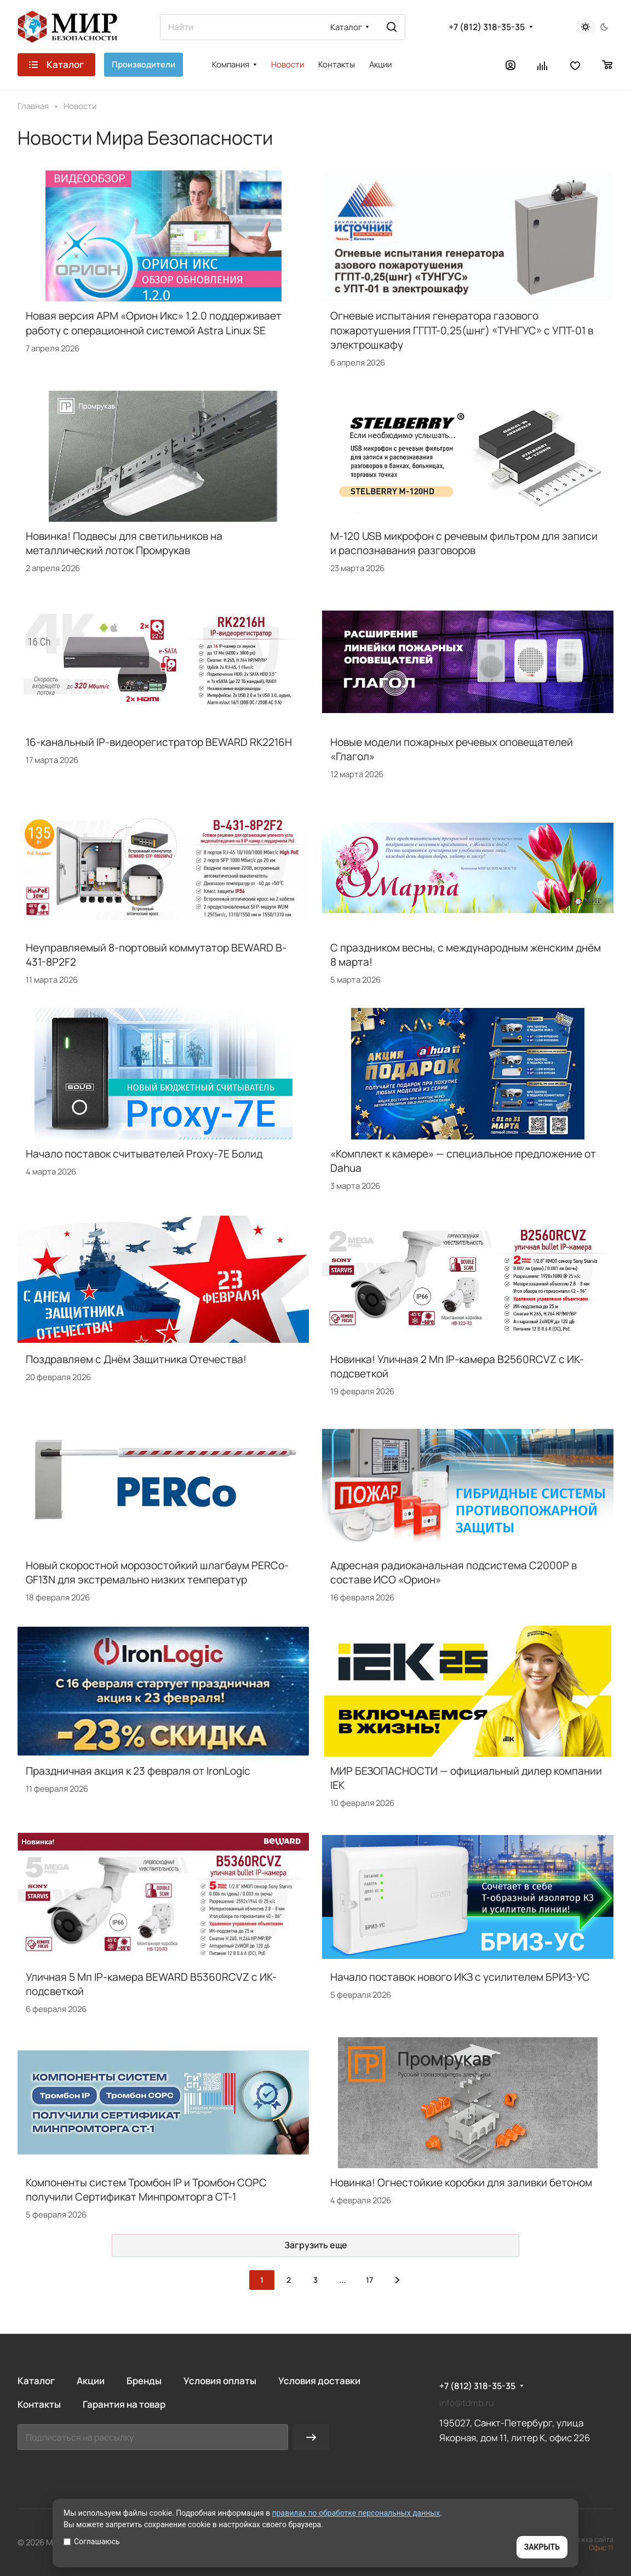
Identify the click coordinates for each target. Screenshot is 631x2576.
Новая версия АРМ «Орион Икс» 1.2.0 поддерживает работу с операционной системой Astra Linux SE (154, 323)
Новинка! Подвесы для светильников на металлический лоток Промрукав (124, 543)
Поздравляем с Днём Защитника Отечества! (136, 1359)
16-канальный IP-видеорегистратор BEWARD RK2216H (159, 742)
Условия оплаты (219, 2380)
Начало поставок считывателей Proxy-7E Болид (144, 1154)
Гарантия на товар (124, 2404)
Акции (91, 2380)
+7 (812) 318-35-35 (487, 27)
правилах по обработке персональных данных (356, 2513)
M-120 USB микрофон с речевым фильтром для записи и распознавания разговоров (464, 543)
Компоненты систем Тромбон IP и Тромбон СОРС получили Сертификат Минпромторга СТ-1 (146, 2189)
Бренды (144, 2380)
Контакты (39, 2404)
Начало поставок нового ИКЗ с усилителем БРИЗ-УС (460, 1977)
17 (369, 2280)
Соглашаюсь (92, 2541)
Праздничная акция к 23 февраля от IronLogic (138, 1771)
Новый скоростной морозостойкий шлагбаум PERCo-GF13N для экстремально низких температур (157, 1572)
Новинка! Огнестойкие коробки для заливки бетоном (461, 2182)
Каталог (36, 2380)
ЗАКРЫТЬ (542, 2547)
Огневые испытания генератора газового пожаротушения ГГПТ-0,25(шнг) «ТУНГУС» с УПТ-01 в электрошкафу (461, 330)
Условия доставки (319, 2380)
